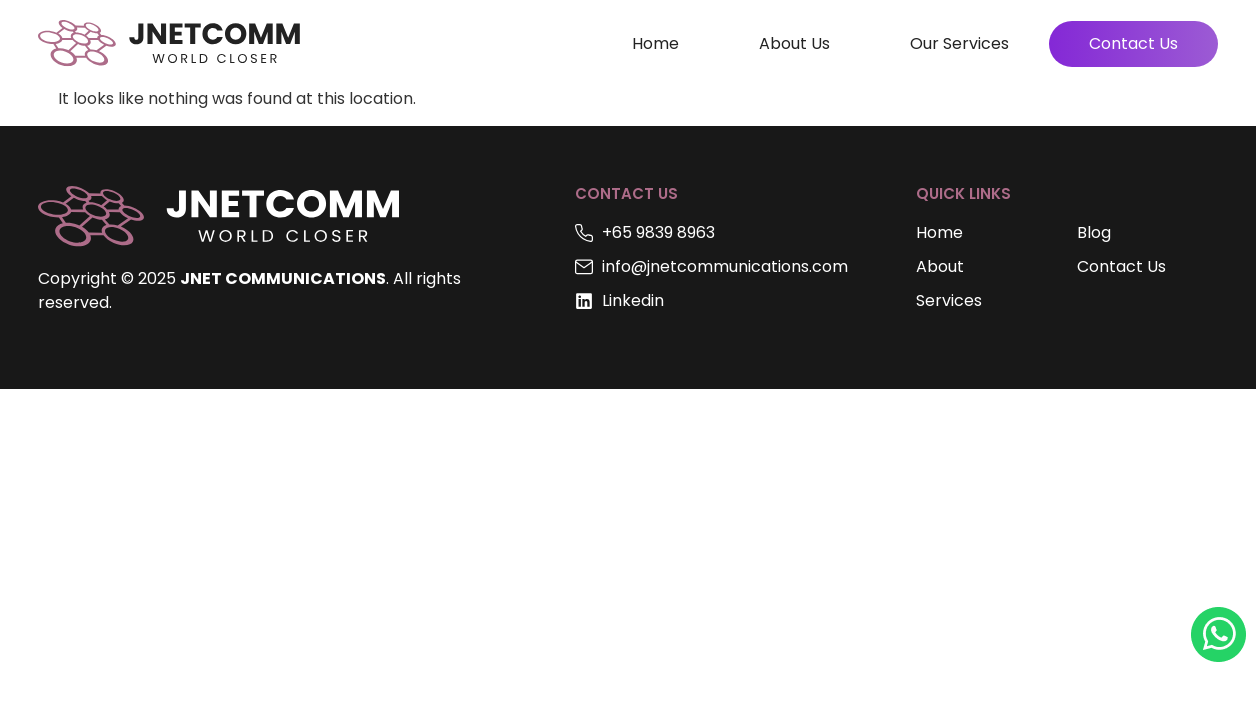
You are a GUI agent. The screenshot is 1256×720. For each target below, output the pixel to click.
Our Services (959, 43)
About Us (794, 43)
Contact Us (1133, 43)
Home (655, 43)
